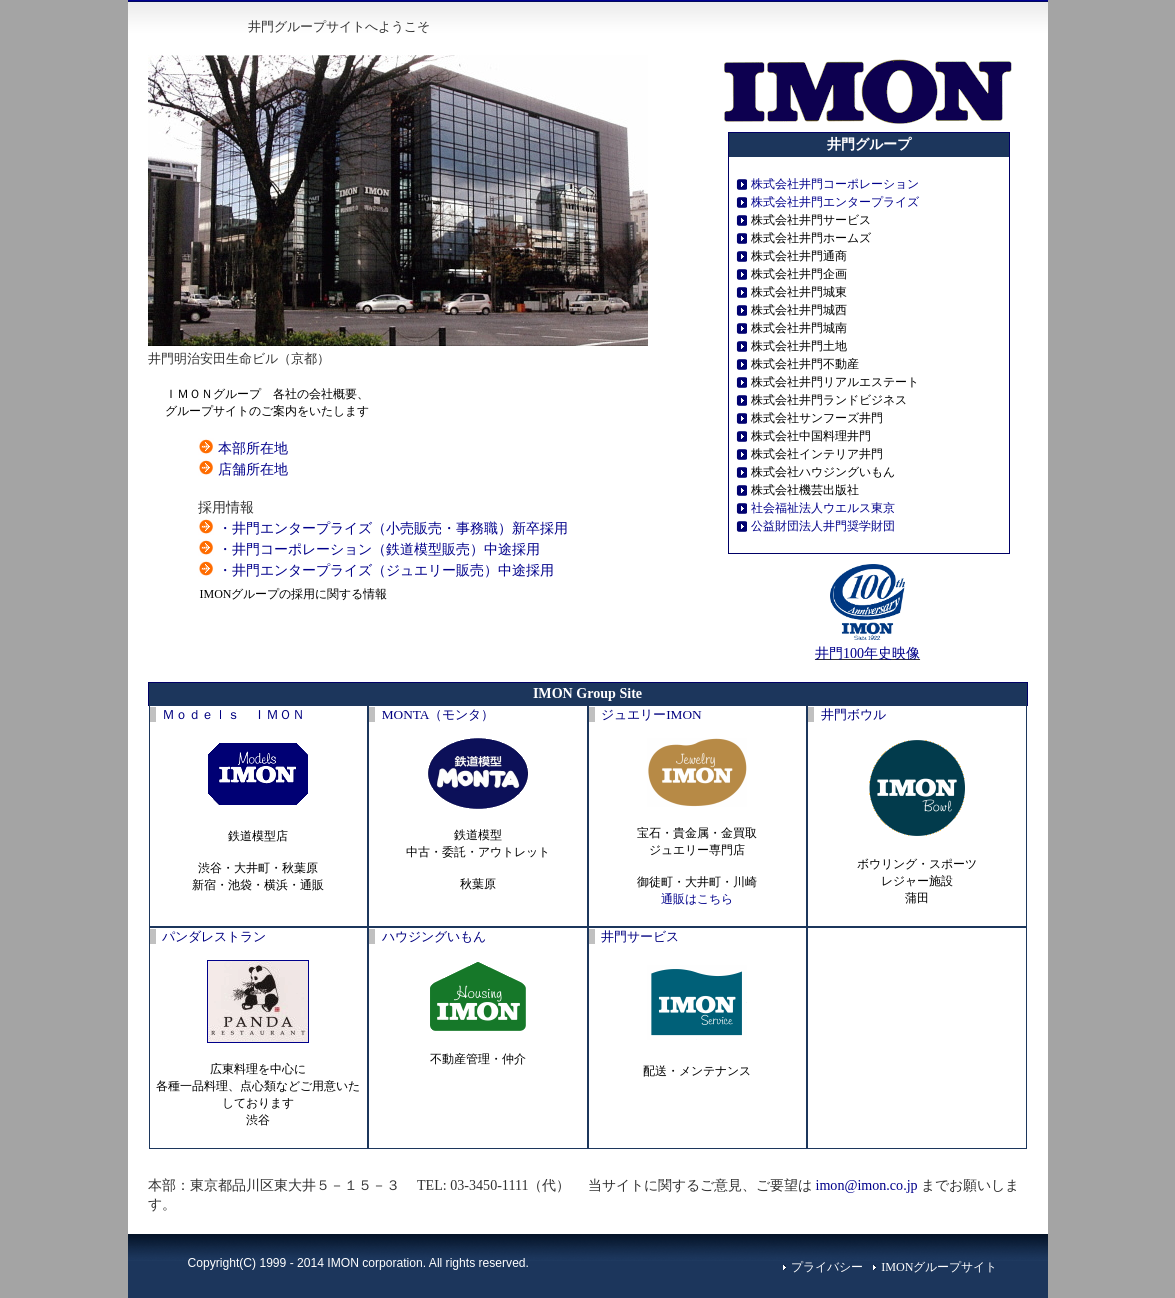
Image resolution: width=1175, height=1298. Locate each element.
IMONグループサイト (939, 1267)
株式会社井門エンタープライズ (835, 202)
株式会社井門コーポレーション (835, 184)
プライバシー (827, 1267)
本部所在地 (253, 448)
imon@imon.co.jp (867, 1185)
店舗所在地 (253, 469)
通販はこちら (697, 899)
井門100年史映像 (867, 653)
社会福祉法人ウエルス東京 (823, 508)
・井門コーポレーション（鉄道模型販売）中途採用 (379, 549)
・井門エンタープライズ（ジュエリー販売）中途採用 (386, 570)
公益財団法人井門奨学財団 (823, 526)
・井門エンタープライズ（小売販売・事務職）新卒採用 (393, 528)
